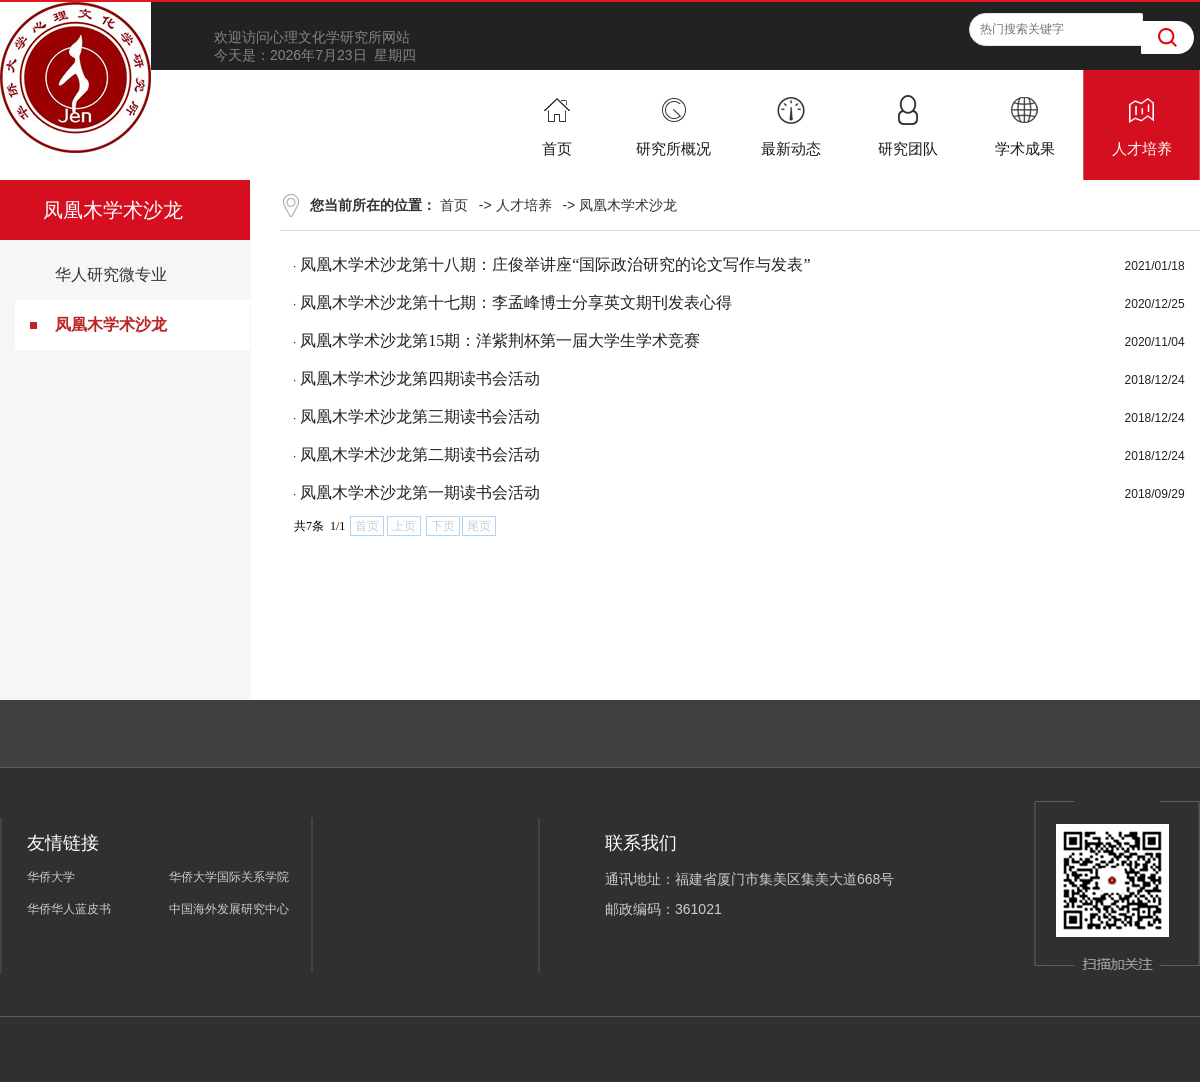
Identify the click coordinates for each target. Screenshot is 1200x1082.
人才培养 (524, 205)
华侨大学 (51, 877)
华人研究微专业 (111, 274)
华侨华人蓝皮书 (69, 909)
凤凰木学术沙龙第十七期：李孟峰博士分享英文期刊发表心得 (516, 302)
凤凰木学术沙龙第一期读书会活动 (420, 492)
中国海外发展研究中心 (229, 909)
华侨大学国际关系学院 (229, 877)
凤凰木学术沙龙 (111, 324)
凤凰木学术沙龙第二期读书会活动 (420, 454)
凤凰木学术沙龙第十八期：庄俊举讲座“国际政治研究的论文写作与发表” (555, 264)
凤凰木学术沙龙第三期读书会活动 (420, 416)
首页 (454, 205)
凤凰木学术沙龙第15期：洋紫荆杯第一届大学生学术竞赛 (500, 340)
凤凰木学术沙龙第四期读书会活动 (420, 378)
